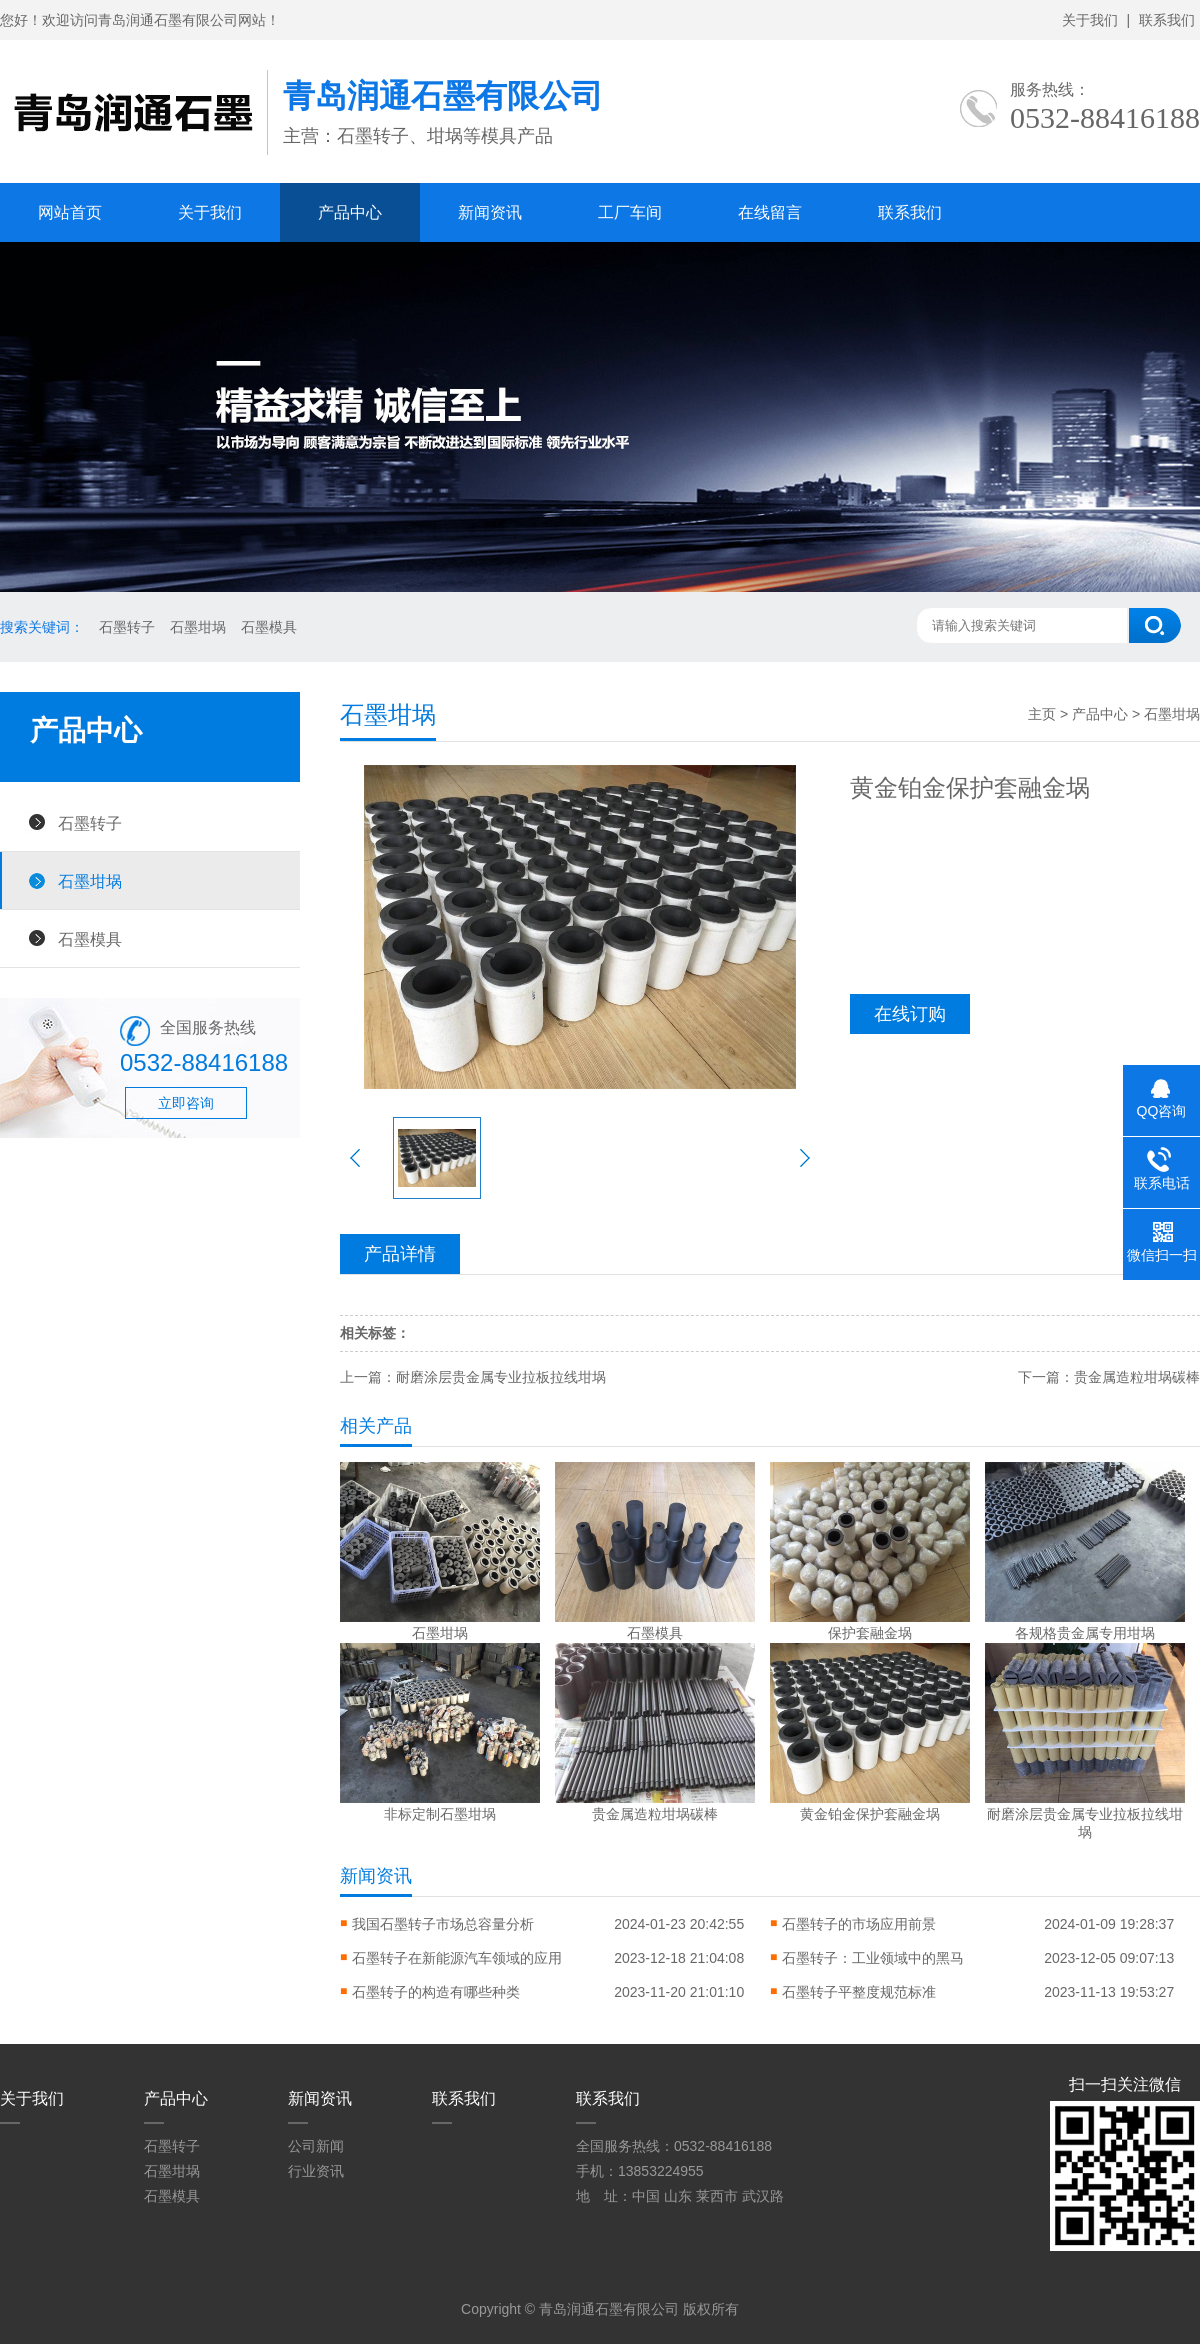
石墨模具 (269, 627)
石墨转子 (127, 627)
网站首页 (70, 212)
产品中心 (350, 212)
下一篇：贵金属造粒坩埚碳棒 (1109, 1377)
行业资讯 (316, 2171)
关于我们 (1090, 20)
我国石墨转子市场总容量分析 (443, 1924)
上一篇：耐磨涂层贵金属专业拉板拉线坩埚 (473, 1377)
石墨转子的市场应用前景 (859, 1924)
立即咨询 (186, 1103)
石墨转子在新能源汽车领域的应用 (457, 1958)
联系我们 (1167, 20)
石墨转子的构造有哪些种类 (436, 1992)
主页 (1042, 714)
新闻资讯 (490, 212)
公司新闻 (316, 2146)
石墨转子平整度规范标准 (859, 1992)
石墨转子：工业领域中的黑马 (873, 1958)
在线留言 (770, 212)
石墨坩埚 (198, 627)
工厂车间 (630, 212)
